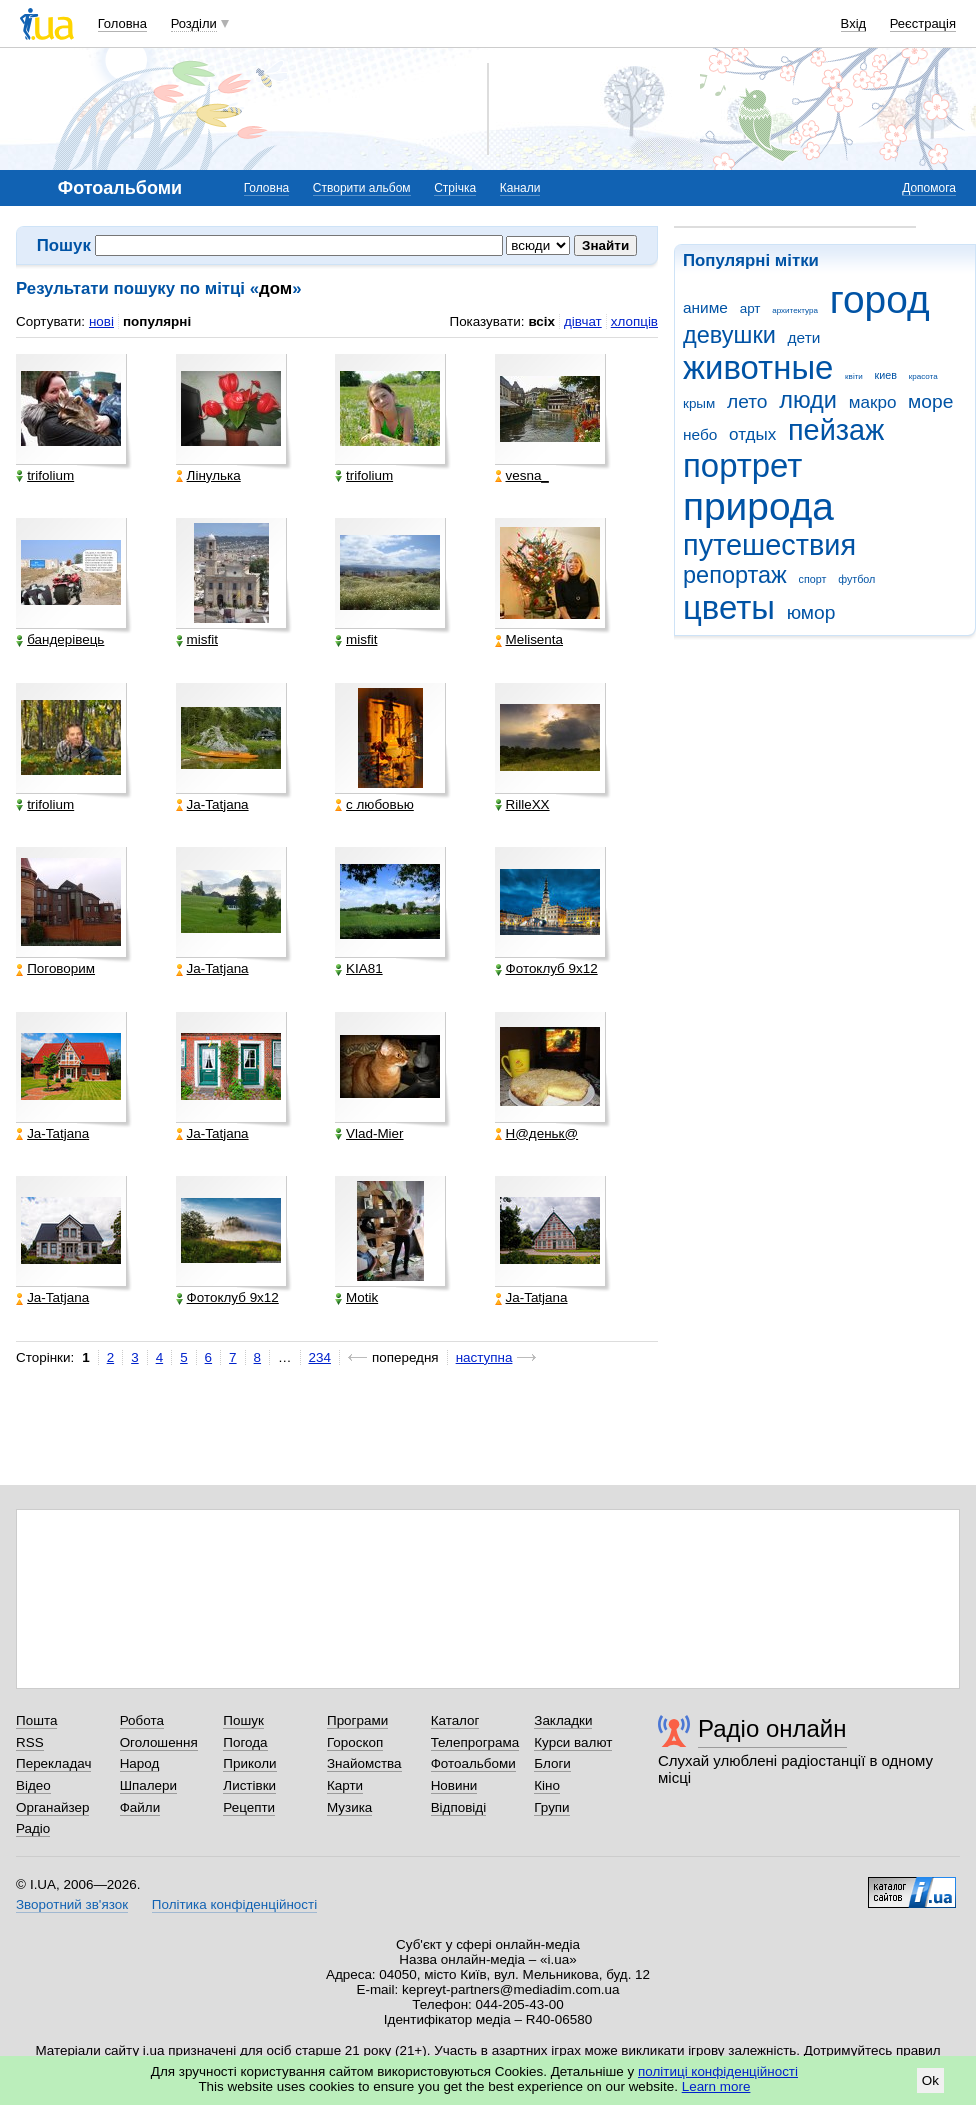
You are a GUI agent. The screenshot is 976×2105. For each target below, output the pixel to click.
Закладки (563, 1720)
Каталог (455, 1720)
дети (804, 337)
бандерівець (60, 640)
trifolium (45, 476)
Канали (520, 188)
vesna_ (522, 476)
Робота (142, 1720)
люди (808, 400)
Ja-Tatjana (212, 805)
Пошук (243, 1720)
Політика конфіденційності (234, 1904)
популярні (157, 321)
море (930, 401)
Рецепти (249, 1807)
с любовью (374, 805)
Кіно (547, 1785)
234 (320, 1357)
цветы (729, 607)
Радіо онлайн (772, 1728)
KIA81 (359, 969)
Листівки (249, 1785)
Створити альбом (362, 188)
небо (700, 434)
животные (758, 367)
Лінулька (208, 476)
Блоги (552, 1763)
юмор (811, 612)
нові (101, 321)
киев (886, 375)
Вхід (854, 23)
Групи (551, 1807)
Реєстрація (923, 23)
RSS (30, 1742)
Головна (122, 23)
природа (758, 506)
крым (699, 403)
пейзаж (836, 430)
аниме (705, 307)
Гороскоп (355, 1742)
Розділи (194, 23)
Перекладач (53, 1763)
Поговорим (55, 969)
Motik (356, 1298)
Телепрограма (475, 1742)
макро (873, 402)
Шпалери (148, 1785)
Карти (345, 1785)
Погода (245, 1742)
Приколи (249, 1763)
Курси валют (573, 1742)
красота (923, 376)
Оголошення (159, 1742)
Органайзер (52, 1807)
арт (750, 308)
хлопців (634, 321)
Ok (930, 2080)
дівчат (583, 321)
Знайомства (364, 1763)
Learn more (716, 2086)
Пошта (36, 1720)
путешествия (769, 545)
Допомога (929, 188)
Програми (357, 1720)
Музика (349, 1807)
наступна (484, 1357)
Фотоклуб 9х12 (546, 969)
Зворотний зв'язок (72, 1904)
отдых (752, 434)
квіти (854, 376)
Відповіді (459, 1807)
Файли (140, 1807)
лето (747, 401)
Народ (140, 1763)
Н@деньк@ (537, 1134)
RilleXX (522, 805)
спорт (813, 579)
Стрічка (455, 188)
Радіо (33, 1828)
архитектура (795, 310)
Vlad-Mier (369, 1134)
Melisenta (529, 640)
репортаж (735, 575)
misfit (197, 640)
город (880, 299)
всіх (541, 321)
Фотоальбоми (473, 1763)
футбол (856, 579)
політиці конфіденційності (718, 2071)
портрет (742, 465)
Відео (33, 1785)
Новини (454, 1785)
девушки (729, 335)
